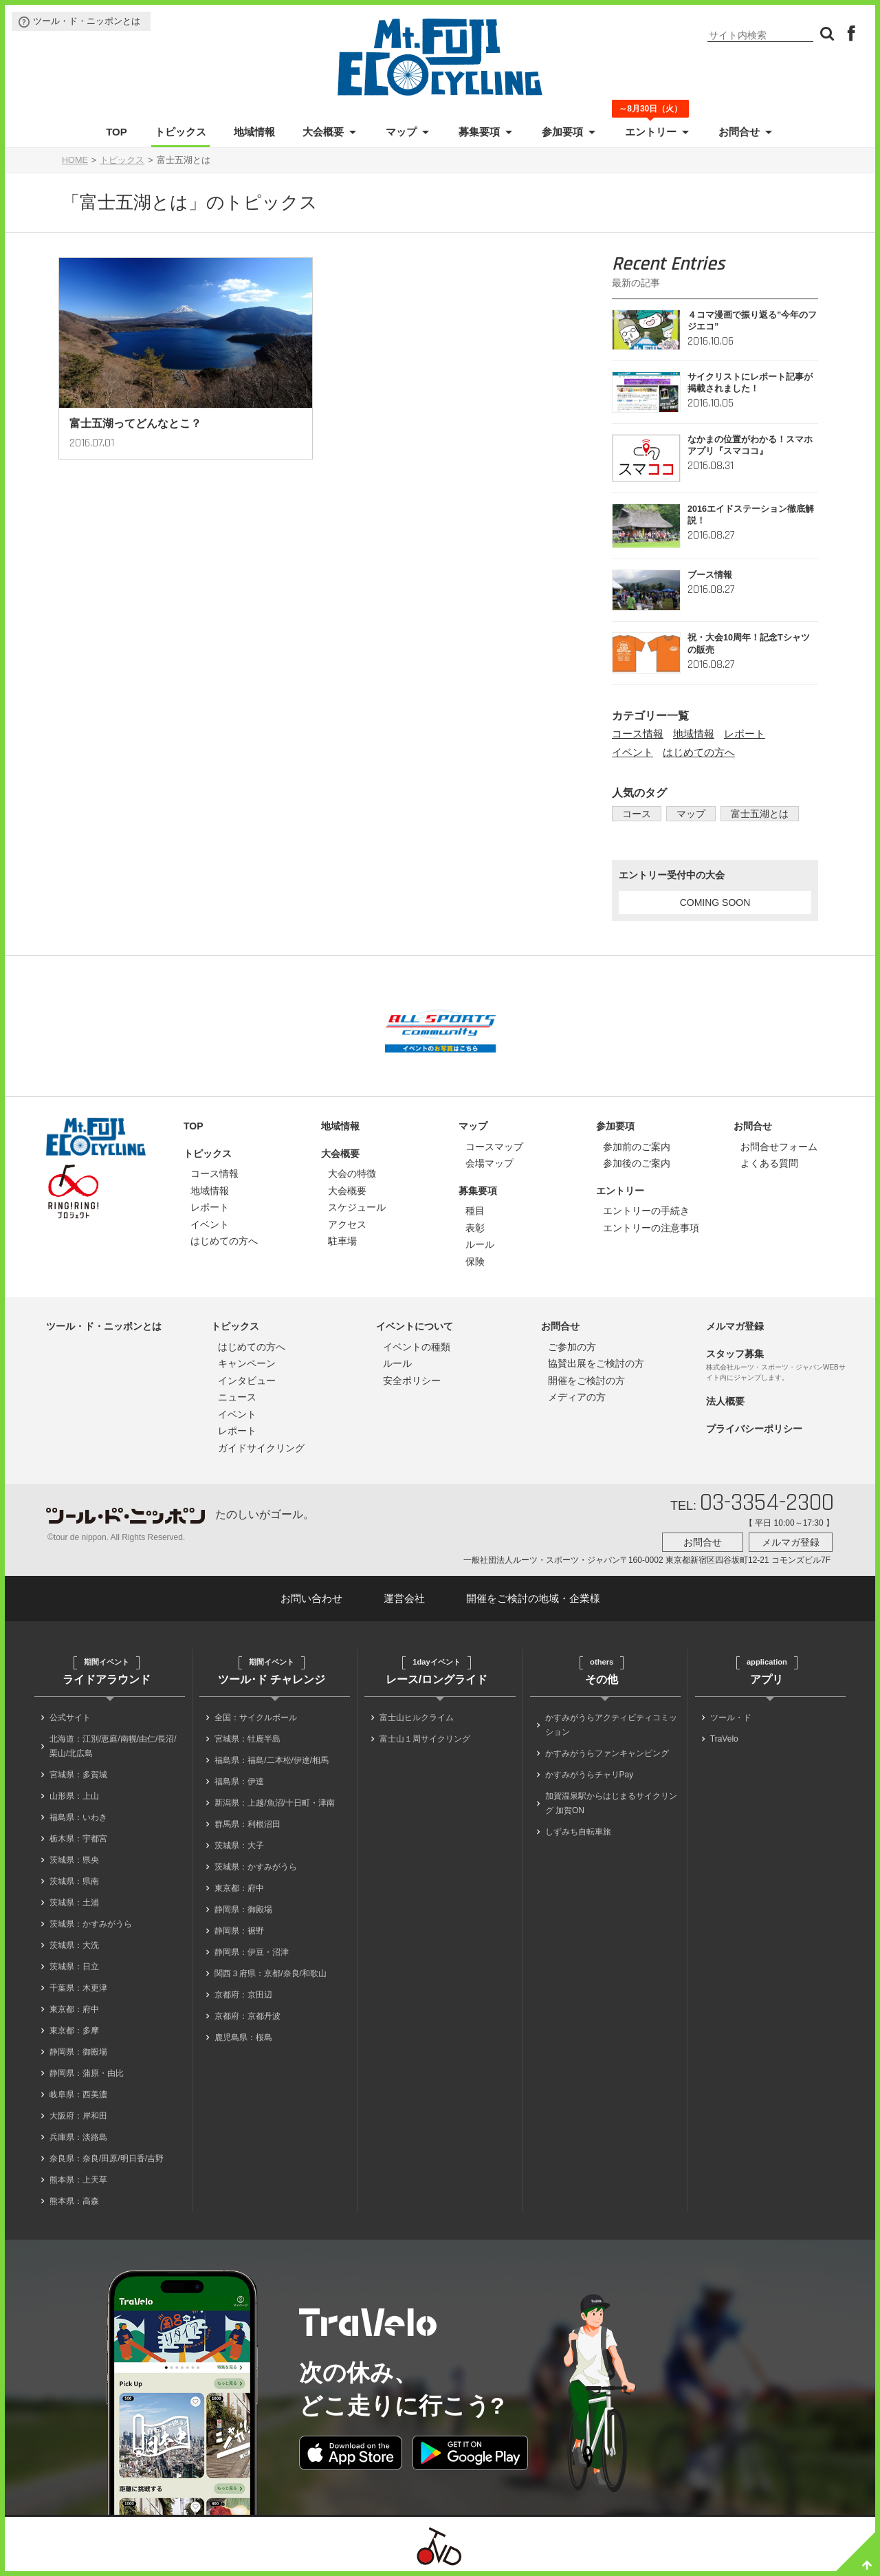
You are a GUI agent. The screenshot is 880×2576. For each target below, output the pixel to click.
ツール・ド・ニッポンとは (86, 21)
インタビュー (247, 1380)
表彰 (475, 1227)
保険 (475, 1261)
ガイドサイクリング (261, 1447)
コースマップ (494, 1146)
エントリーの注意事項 (651, 1227)
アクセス (347, 1224)
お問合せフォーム (778, 1146)
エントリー (650, 131)
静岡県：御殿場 (78, 2052)
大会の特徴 (352, 1173)
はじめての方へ (699, 752)
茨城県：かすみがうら (91, 1924)
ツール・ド (730, 1717)
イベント (632, 752)
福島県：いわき (78, 1817)
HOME (75, 160)
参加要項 (562, 132)
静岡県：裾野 (239, 1931)
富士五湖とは (746, 813)
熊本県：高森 (74, 2201)
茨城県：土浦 (74, 1902)
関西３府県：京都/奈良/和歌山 (270, 1973)
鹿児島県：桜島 (243, 2037)
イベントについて (414, 1326)
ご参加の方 (572, 1346)
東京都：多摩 (74, 2030)
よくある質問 (769, 1163)
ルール (479, 1244)
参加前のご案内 (636, 1146)
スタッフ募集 (735, 1353)
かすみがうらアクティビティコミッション (611, 1725)
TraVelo (724, 1739)
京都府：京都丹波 (247, 2016)
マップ (401, 132)
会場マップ (489, 1163)
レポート (744, 733)
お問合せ (739, 132)
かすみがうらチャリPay (589, 1774)
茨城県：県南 (74, 1881)
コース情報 (637, 733)
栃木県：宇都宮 (78, 1838)
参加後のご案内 (636, 1163)
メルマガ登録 (735, 1326)
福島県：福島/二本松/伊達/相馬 (271, 1760)
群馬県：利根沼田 (247, 1824)
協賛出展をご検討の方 (596, 1363)
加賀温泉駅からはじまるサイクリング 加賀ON (611, 1803)
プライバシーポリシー (754, 1428)
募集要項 (479, 132)
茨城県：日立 (74, 1966)
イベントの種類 (416, 1346)
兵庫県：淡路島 (78, 2137)
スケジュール (357, 1207)
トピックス (180, 132)
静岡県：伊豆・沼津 (251, 1952)
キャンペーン (247, 1363)
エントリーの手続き (646, 1210)
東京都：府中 (74, 2009)
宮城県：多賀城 (78, 1774)
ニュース (237, 1397)
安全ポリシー (412, 1380)
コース (633, 813)
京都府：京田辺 (243, 1995)
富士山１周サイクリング (425, 1739)
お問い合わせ (311, 1598)
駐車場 (342, 1240)
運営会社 (404, 1598)
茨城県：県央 (74, 1860)
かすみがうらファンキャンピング (607, 1753)
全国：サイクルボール (255, 1717)
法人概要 (725, 1401)
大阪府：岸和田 (78, 2116)
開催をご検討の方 (586, 1380)
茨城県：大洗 (74, 1945)
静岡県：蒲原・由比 (87, 2073)
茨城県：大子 (239, 1845)
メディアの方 (577, 1397)
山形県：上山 (74, 1796)
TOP (116, 132)
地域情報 (254, 132)
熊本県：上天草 (78, 2180)
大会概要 (323, 132)
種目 (475, 1210)
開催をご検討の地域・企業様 (533, 1598)
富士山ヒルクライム (417, 1717)
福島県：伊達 (239, 1781)
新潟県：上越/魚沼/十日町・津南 (274, 1803)
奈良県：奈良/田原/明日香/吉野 (107, 2158)
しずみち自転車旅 (578, 1832)
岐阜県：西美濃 (78, 2094)
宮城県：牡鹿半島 (247, 1739)
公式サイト (70, 1717)
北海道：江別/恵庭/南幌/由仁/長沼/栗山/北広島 (113, 1746)
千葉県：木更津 (78, 1988)
